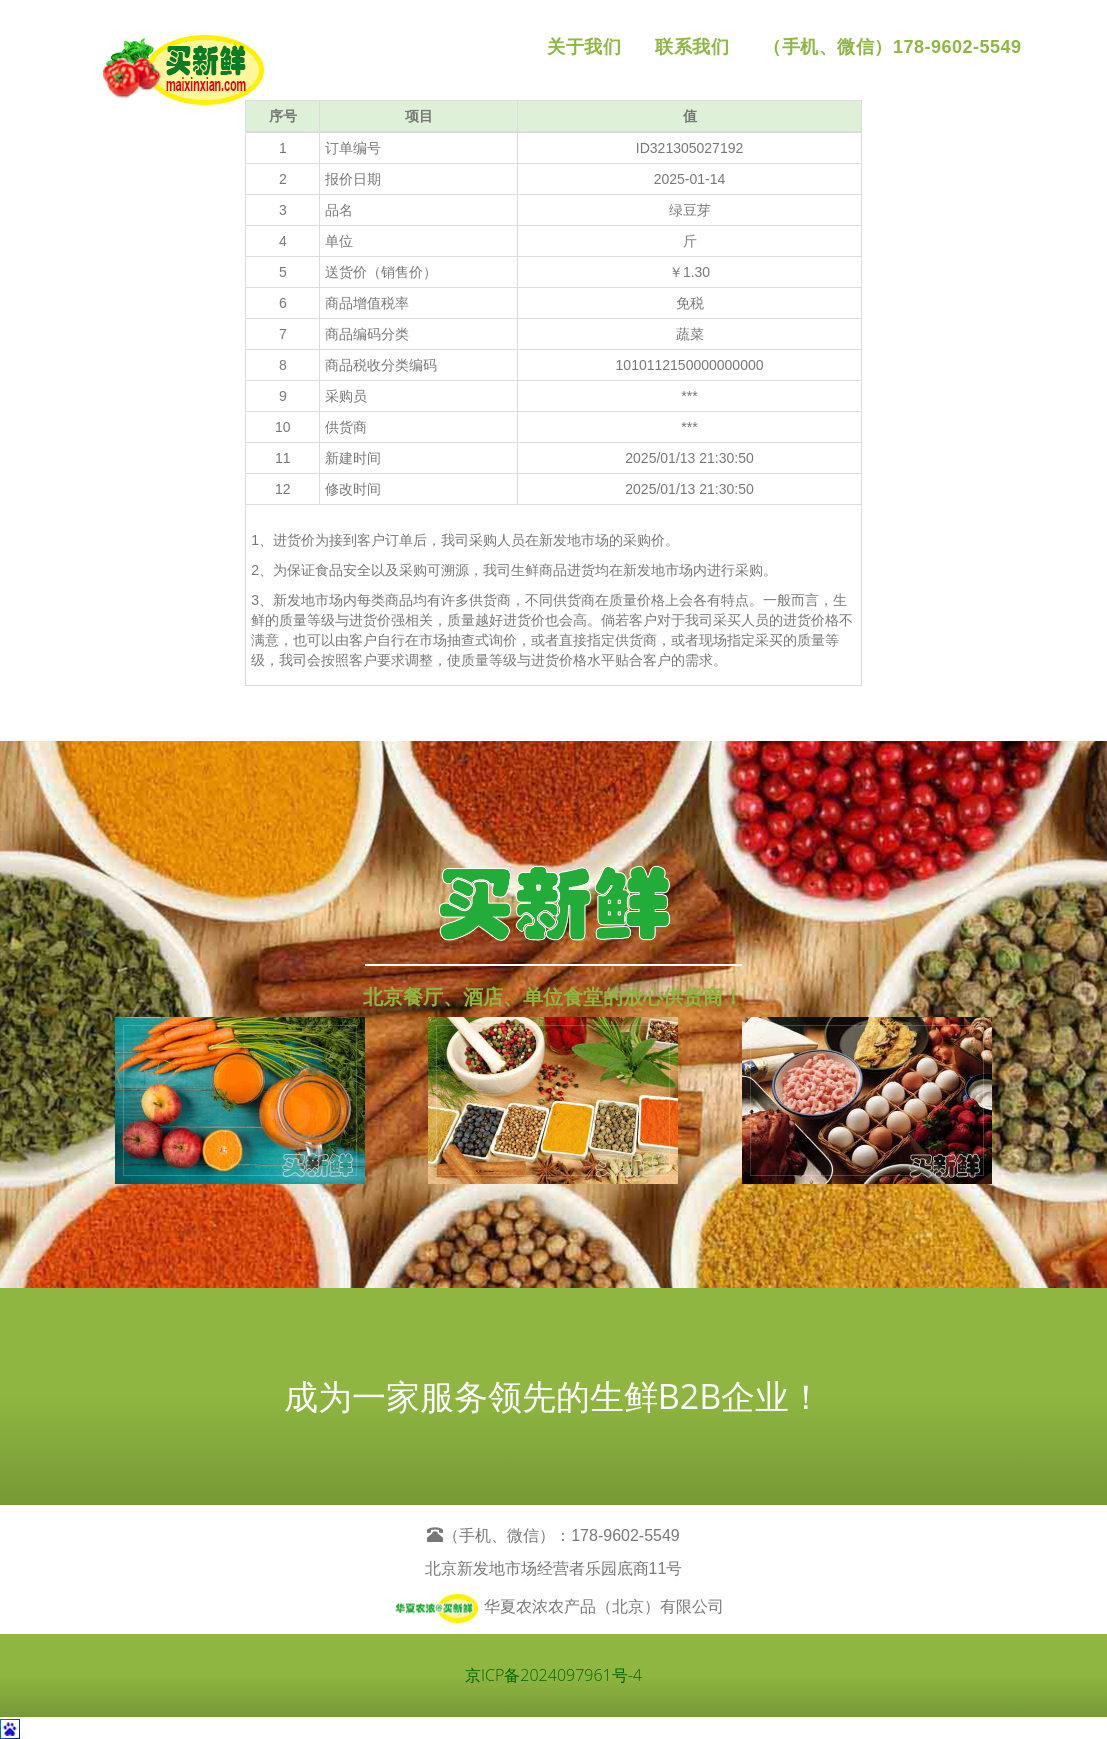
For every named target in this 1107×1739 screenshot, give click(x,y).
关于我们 (584, 47)
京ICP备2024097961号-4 (553, 1675)
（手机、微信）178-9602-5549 (892, 47)
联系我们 (692, 47)
